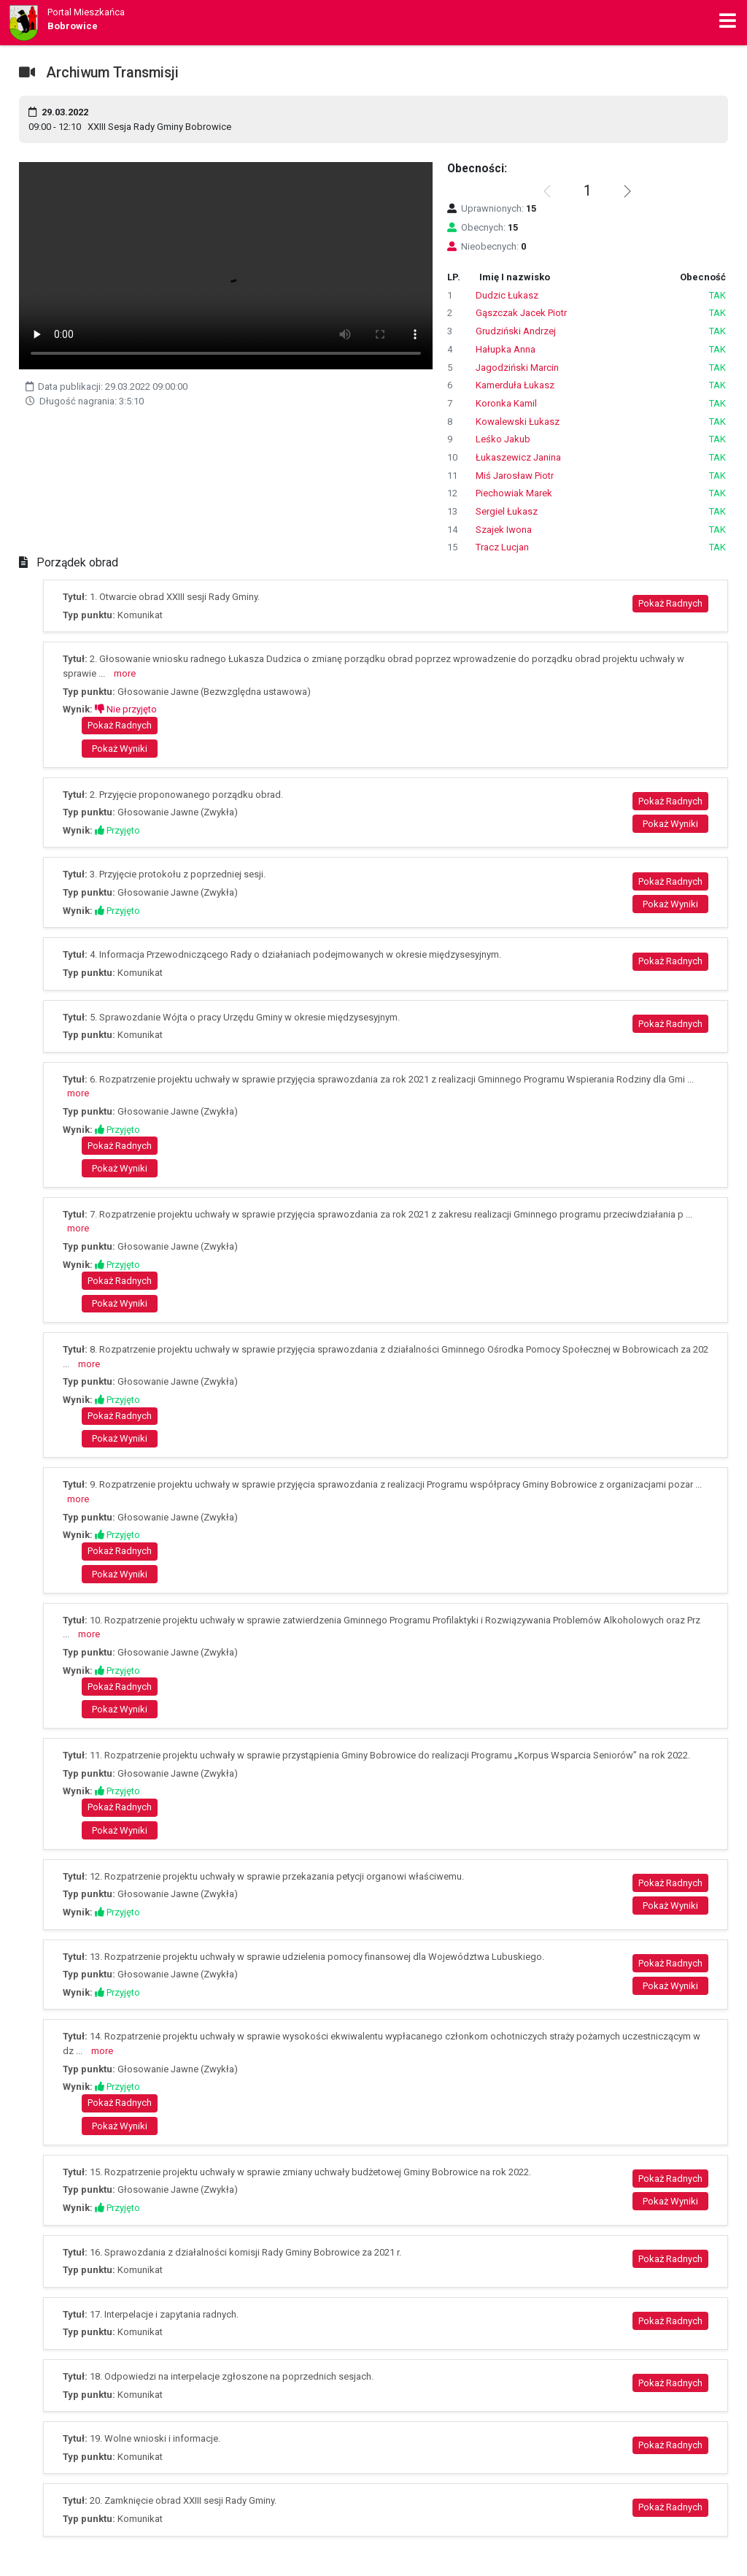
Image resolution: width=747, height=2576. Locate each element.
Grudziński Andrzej (516, 331)
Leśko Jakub (503, 439)
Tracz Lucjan (502, 547)
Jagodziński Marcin (517, 367)
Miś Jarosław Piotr (515, 475)
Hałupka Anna (505, 349)
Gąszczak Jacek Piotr (521, 312)
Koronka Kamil (506, 403)
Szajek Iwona (504, 529)
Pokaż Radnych (670, 603)
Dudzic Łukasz (507, 295)
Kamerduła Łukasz (515, 385)
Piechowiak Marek (514, 493)
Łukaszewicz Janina (518, 457)
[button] (627, 191)
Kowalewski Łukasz (518, 421)
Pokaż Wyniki (119, 748)
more (125, 673)
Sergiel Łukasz (507, 511)
